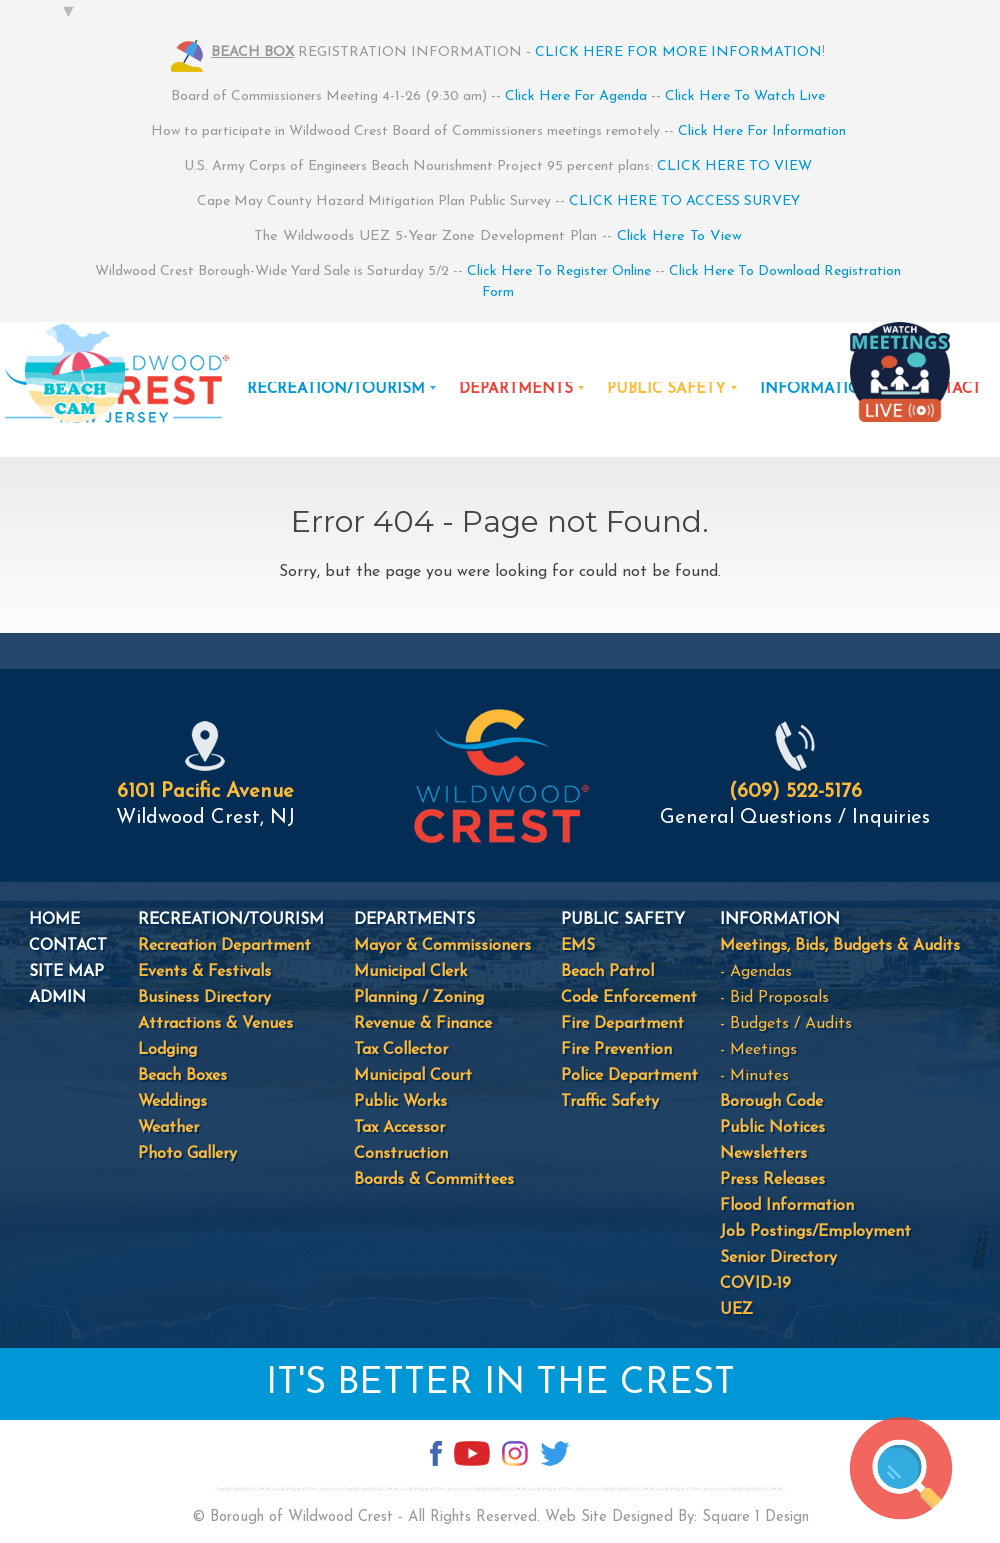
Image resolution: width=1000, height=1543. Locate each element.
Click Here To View (679, 236)
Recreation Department (224, 946)
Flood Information (787, 1206)
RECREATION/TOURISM (336, 389)
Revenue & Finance (423, 1024)
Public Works (400, 1102)
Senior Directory (778, 1258)
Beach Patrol (607, 972)
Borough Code (771, 1102)
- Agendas (756, 972)
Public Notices (772, 1128)
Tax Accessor (399, 1128)
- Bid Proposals (774, 998)
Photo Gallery (187, 1154)
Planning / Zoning (419, 998)
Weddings (172, 1102)
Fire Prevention (616, 1050)
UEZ (736, 1310)
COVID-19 (755, 1284)
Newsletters (763, 1154)
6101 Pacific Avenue (205, 792)
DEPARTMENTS (516, 389)
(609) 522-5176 (795, 792)
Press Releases (772, 1180)
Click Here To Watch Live (745, 96)
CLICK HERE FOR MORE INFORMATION (678, 52)
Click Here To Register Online (559, 271)
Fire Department (622, 1024)
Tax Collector (401, 1050)
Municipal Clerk (410, 972)
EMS (578, 946)
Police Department (629, 1076)
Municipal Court (413, 1076)
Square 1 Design (755, 1517)
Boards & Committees (434, 1180)
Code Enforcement (629, 998)
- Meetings (758, 1050)
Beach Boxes (182, 1076)
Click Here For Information (762, 131)
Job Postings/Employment (815, 1232)
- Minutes (754, 1076)
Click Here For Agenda (576, 96)
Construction (401, 1154)
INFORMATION (817, 389)
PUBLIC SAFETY (666, 389)
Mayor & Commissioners (442, 946)
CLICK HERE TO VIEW (734, 166)
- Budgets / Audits (786, 1024)
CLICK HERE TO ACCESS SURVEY (684, 201)
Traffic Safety (610, 1102)
